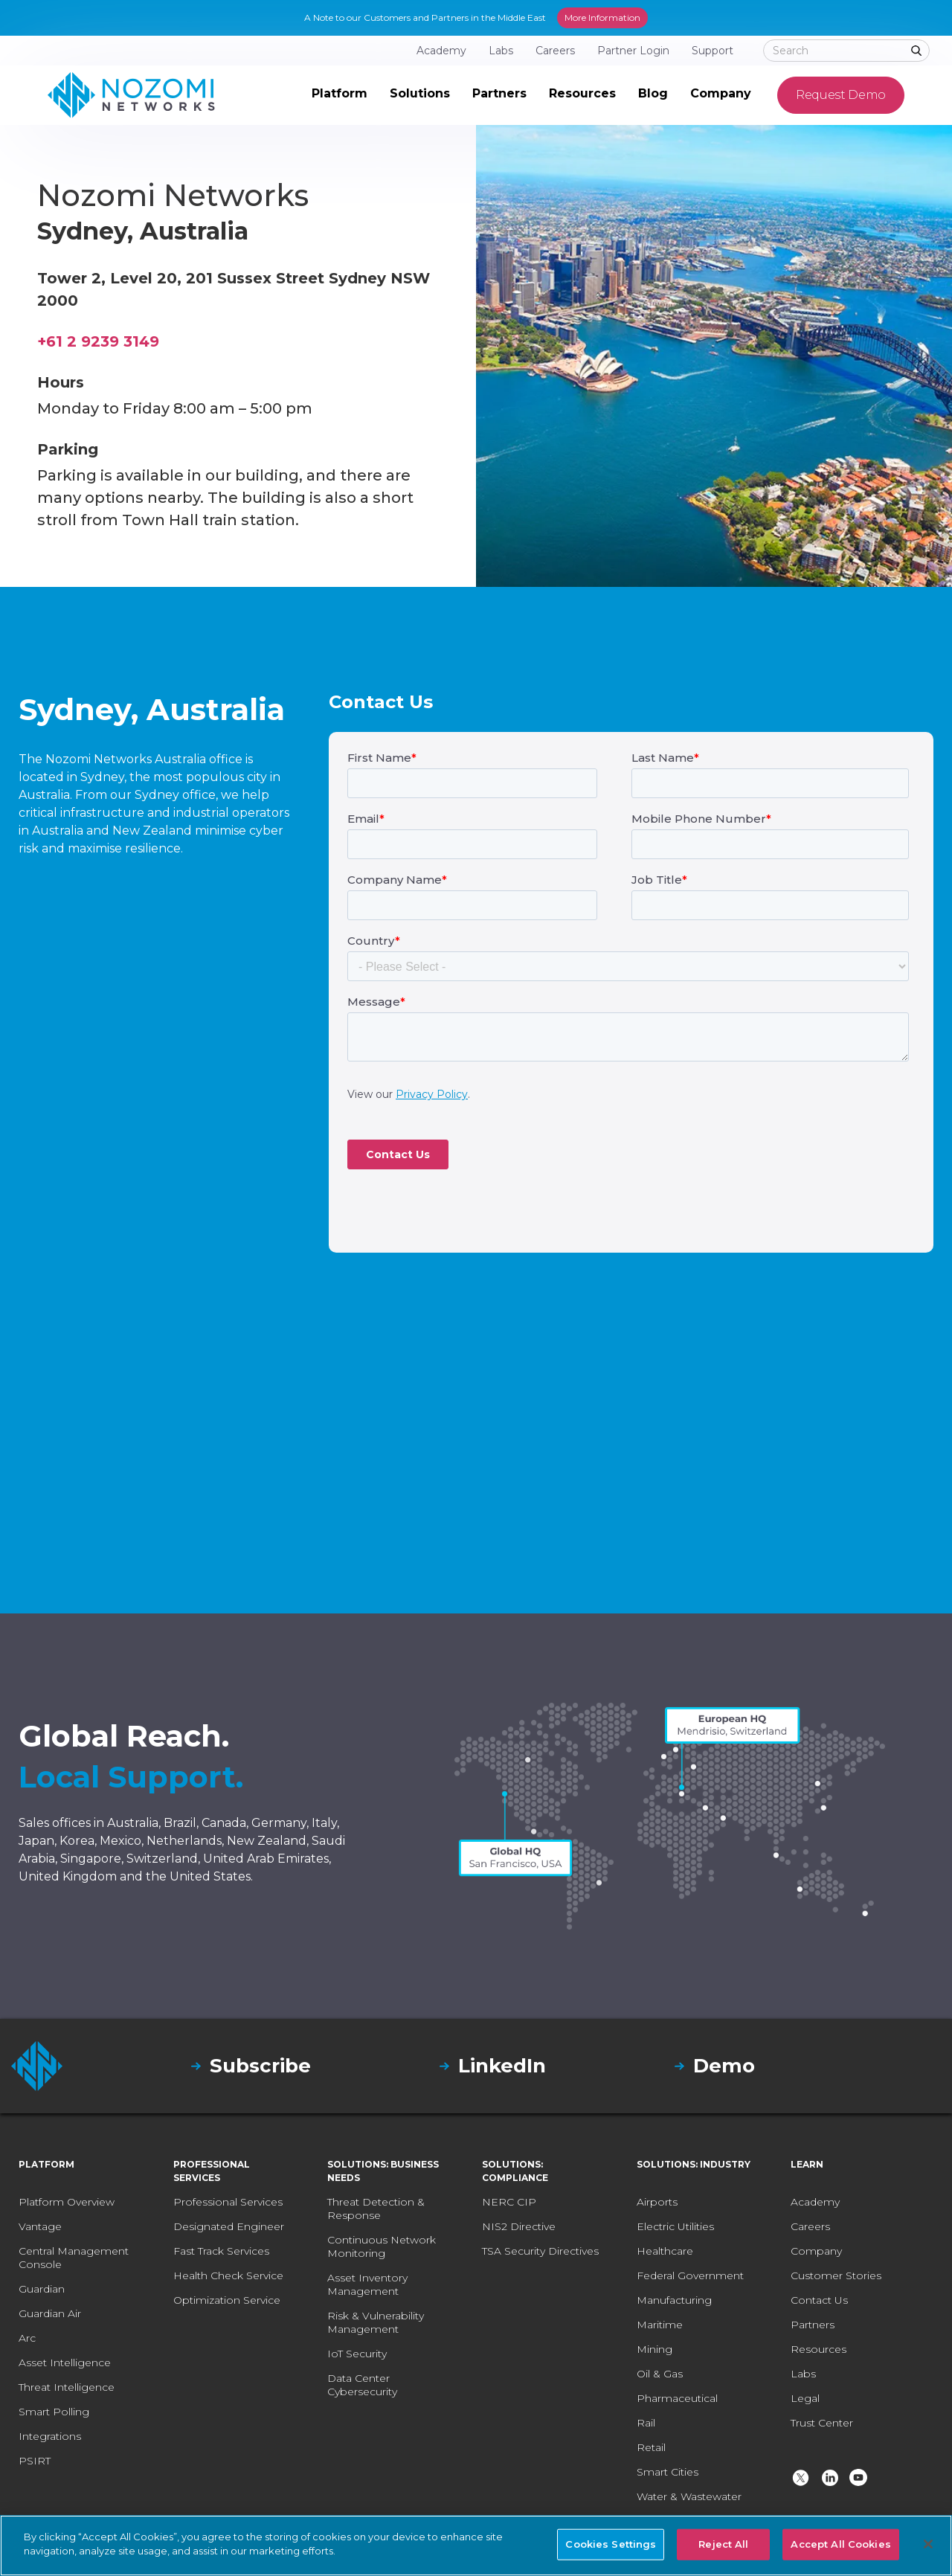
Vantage (40, 2226)
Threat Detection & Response (376, 2208)
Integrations (50, 2436)
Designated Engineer (228, 2226)
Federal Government (690, 2275)
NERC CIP (509, 2202)
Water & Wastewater (689, 2496)
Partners (812, 2324)
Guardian (42, 2289)
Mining (654, 2349)
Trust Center (822, 2422)
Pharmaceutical (677, 2398)
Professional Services (228, 2202)
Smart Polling (54, 2411)
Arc (27, 2338)
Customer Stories (836, 2275)
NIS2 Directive (519, 2226)
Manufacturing (674, 2300)
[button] (339, 95)
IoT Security (357, 2353)
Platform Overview (67, 2202)
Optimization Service (226, 2300)
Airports (657, 2202)
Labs (803, 2373)
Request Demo (841, 95)
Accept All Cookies (840, 2544)
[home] (131, 95)
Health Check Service (228, 2275)
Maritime (660, 2324)
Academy (815, 2202)
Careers (810, 2226)
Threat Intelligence (67, 2387)
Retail (651, 2447)
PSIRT (35, 2460)
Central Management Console (74, 2257)
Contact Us (819, 2300)
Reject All (723, 2544)
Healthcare (665, 2251)
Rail (646, 2422)
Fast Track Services (221, 2251)
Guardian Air (50, 2313)
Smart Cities (667, 2472)
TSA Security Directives (540, 2251)
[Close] (928, 2544)
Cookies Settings (610, 2544)
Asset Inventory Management (367, 2284)
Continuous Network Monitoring (381, 2246)
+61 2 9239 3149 (98, 341)
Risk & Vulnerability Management (375, 2322)
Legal (805, 2398)
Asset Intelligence (65, 2362)
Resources (818, 2349)
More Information (602, 17)
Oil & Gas (660, 2373)
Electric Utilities (675, 2226)
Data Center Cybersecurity (362, 2384)
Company (816, 2251)
